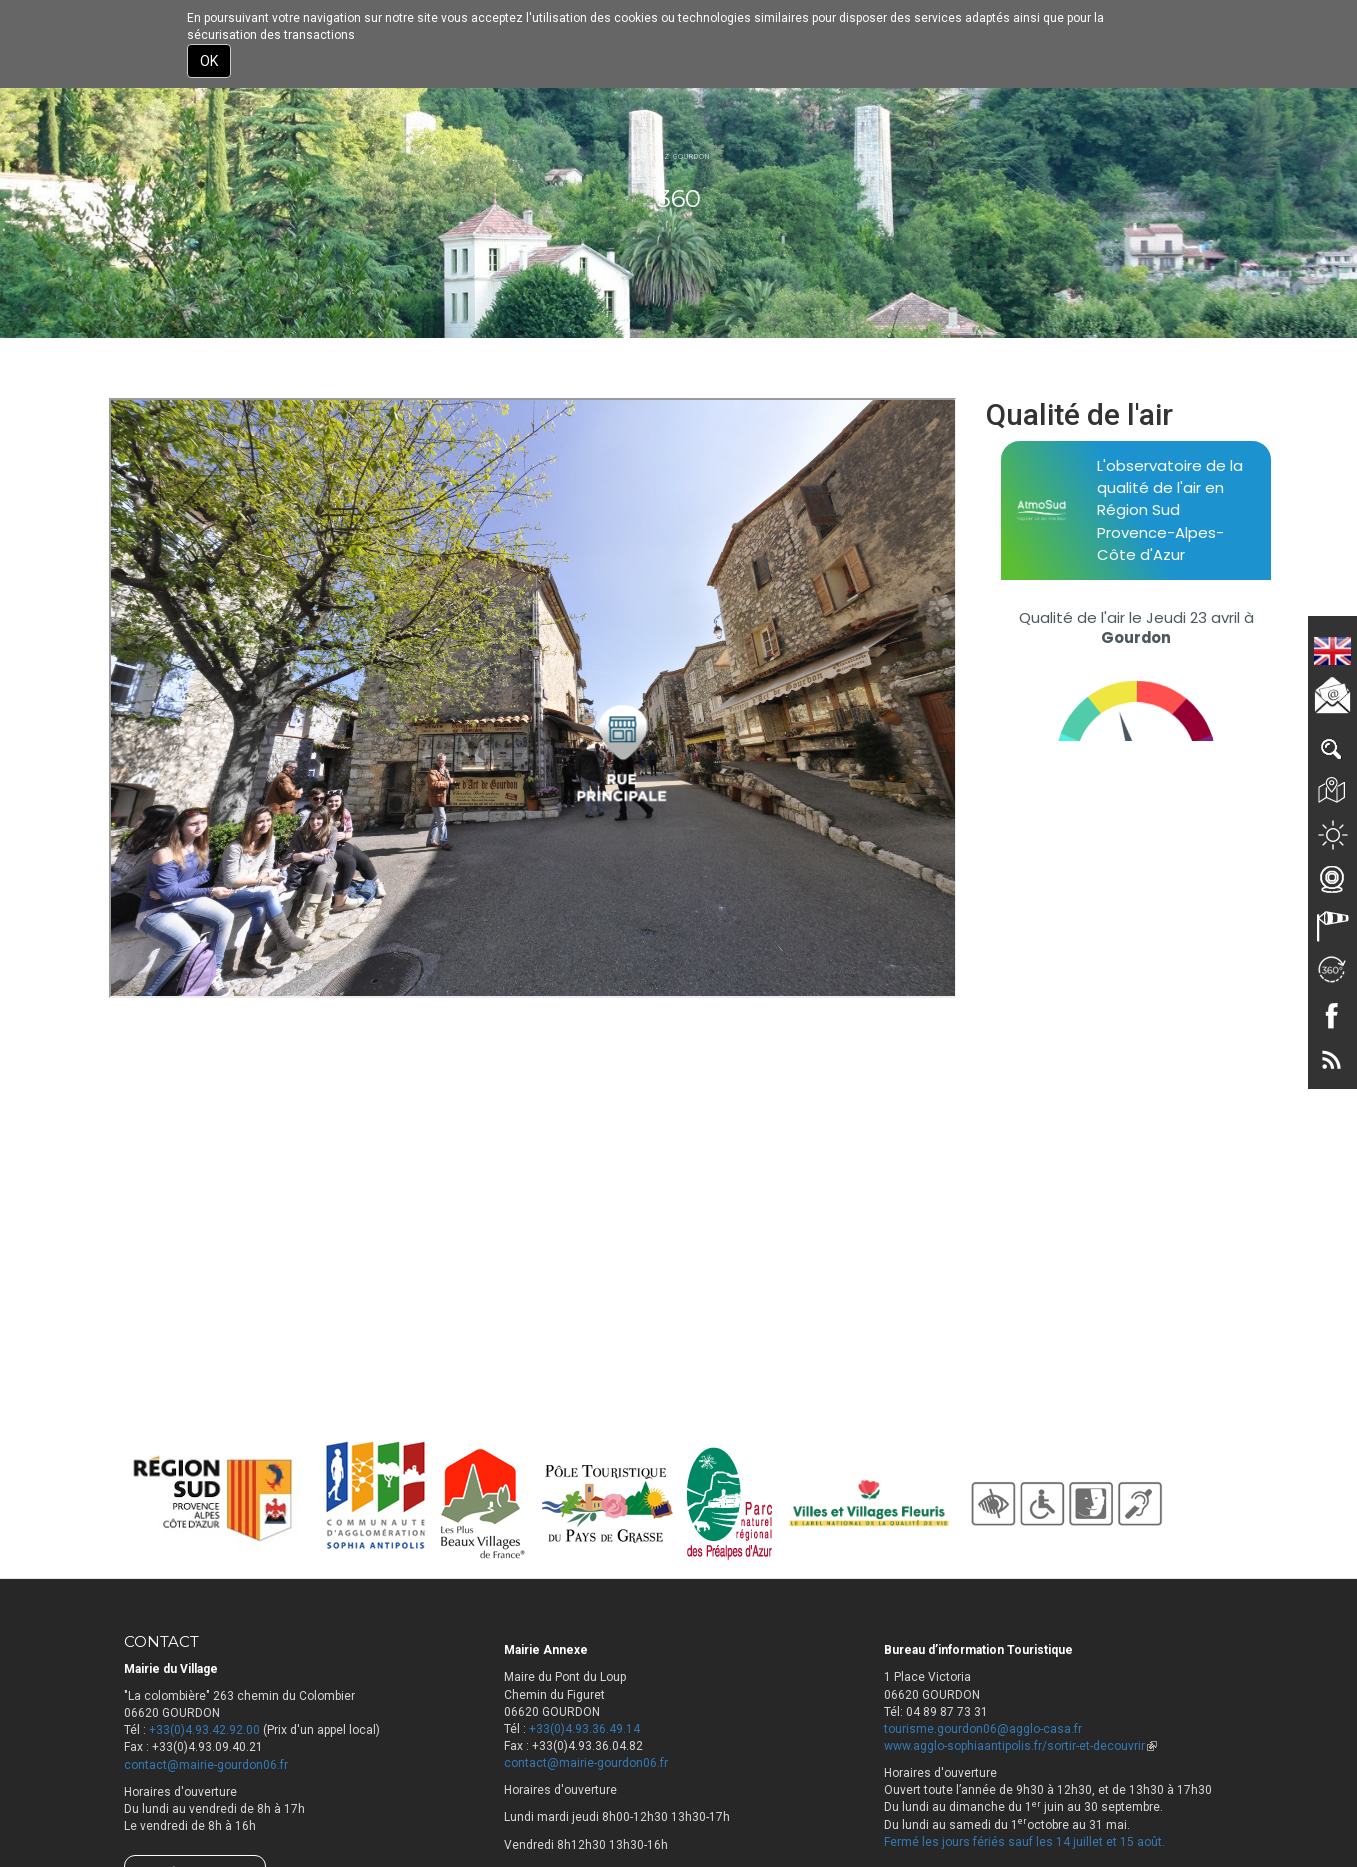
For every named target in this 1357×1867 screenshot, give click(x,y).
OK (209, 61)
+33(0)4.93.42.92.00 (204, 1730)
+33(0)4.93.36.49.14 (584, 1729)
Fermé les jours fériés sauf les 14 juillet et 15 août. (1024, 1842)
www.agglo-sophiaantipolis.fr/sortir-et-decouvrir (1020, 1746)
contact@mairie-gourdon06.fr (206, 1765)
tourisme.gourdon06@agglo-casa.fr (983, 1729)
